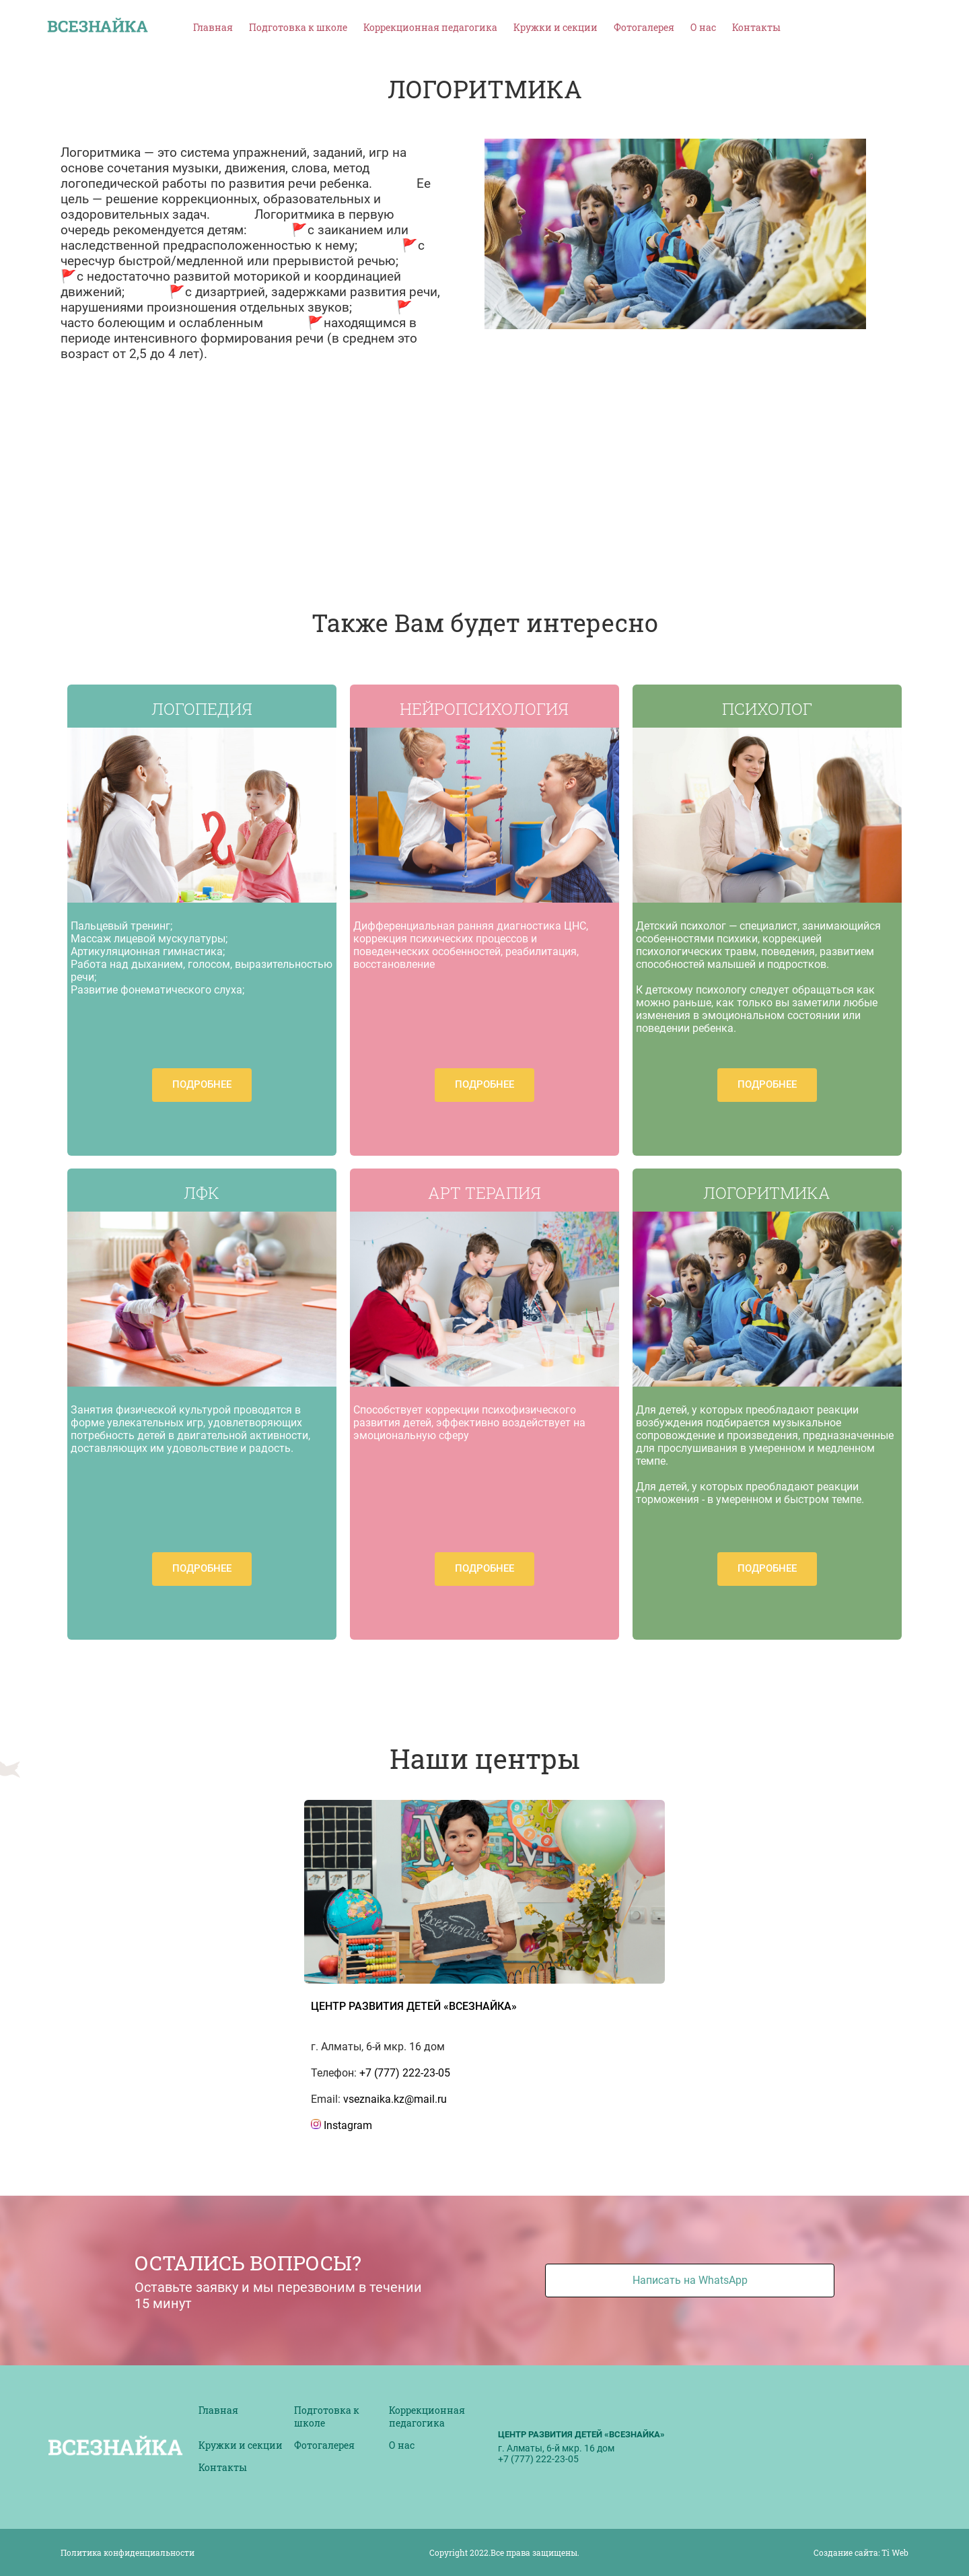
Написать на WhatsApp (690, 2280)
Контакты (756, 27)
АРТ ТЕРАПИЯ (484, 1193)
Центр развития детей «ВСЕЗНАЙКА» (581, 2434)
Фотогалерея (644, 27)
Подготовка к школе (298, 27)
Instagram (341, 2125)
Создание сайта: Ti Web (861, 2552)
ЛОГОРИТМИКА (766, 1193)
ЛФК (201, 1193)
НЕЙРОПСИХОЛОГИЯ (484, 709)
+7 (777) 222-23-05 (404, 2072)
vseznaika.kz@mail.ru (395, 2099)
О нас (703, 27)
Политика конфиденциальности (127, 2552)
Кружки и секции (555, 27)
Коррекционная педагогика (430, 27)
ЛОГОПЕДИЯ (201, 709)
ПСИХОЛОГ (767, 709)
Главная (213, 27)
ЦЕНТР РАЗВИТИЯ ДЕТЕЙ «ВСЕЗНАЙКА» (414, 2006)
